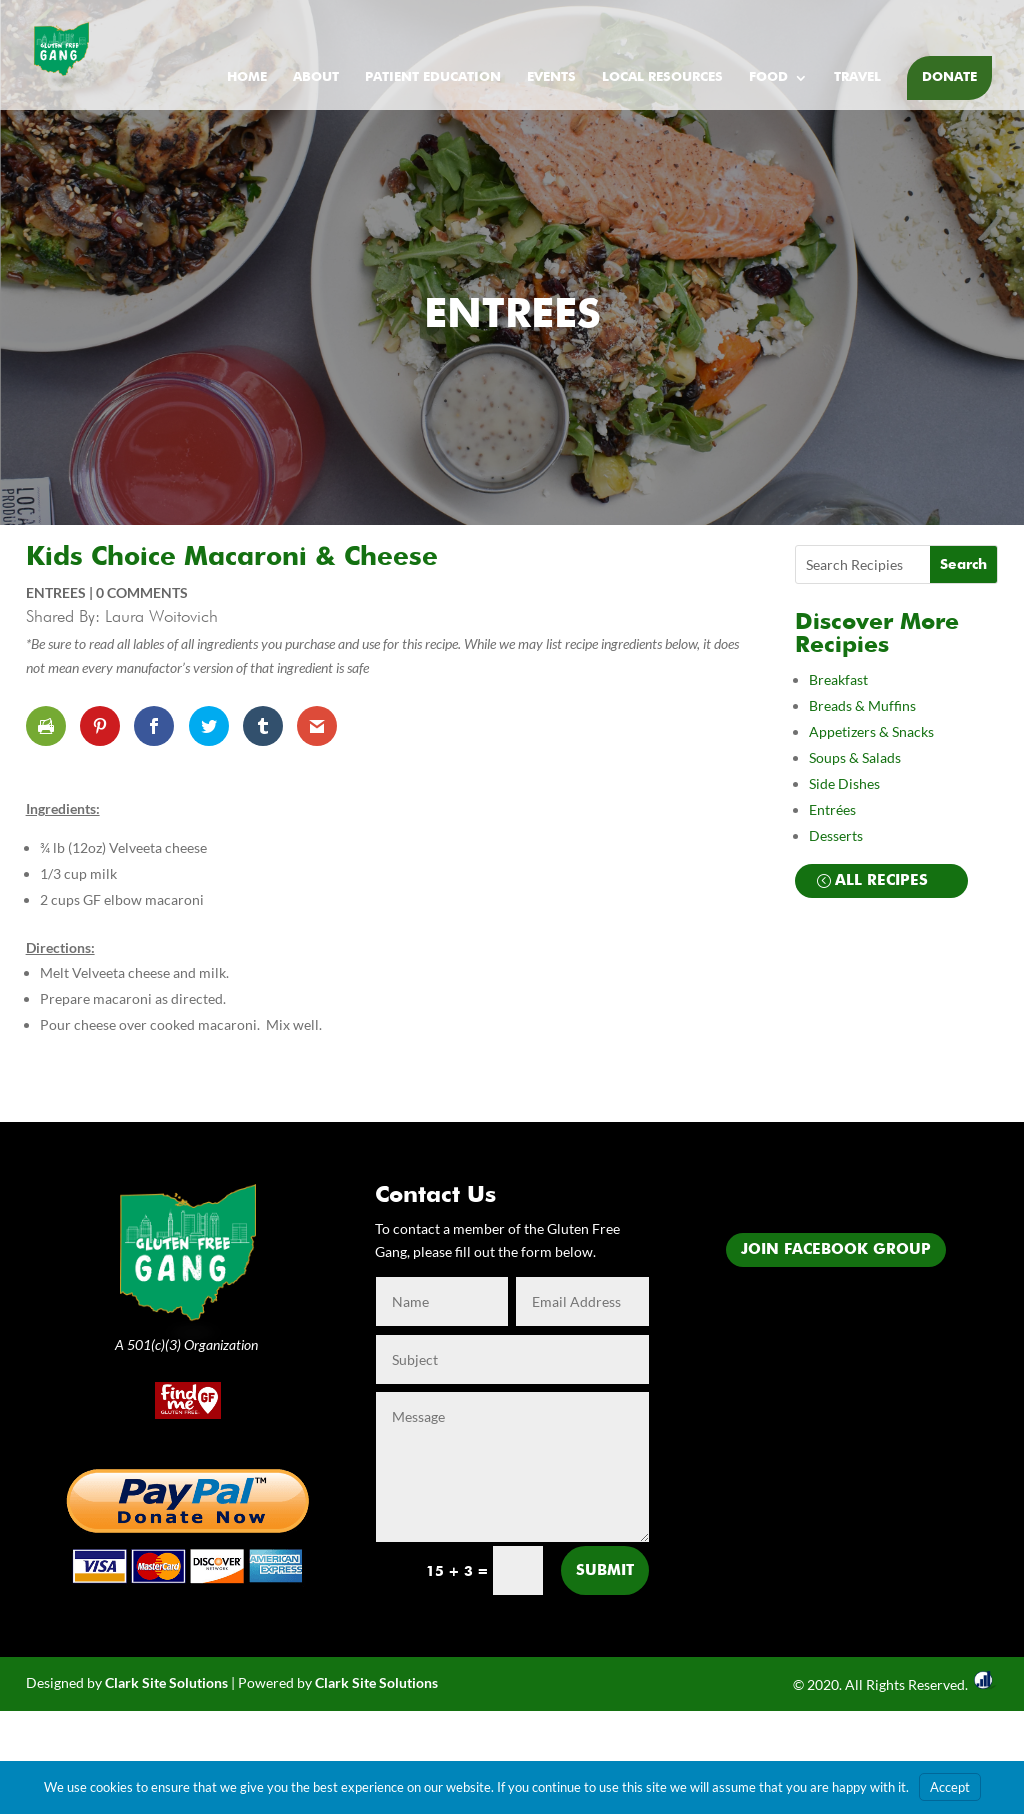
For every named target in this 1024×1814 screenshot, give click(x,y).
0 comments (142, 592)
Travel (857, 77)
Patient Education (433, 77)
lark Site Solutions (381, 1682)
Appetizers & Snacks (871, 731)
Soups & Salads (855, 757)
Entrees (512, 316)
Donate (949, 77)
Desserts (837, 835)
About (316, 77)
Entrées (832, 809)
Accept (950, 1787)
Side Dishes (844, 783)
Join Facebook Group (836, 1249)
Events (551, 77)
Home (247, 77)
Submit (605, 1570)
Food (768, 77)
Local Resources (662, 77)
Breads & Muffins (862, 705)
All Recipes (881, 880)
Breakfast (838, 679)
